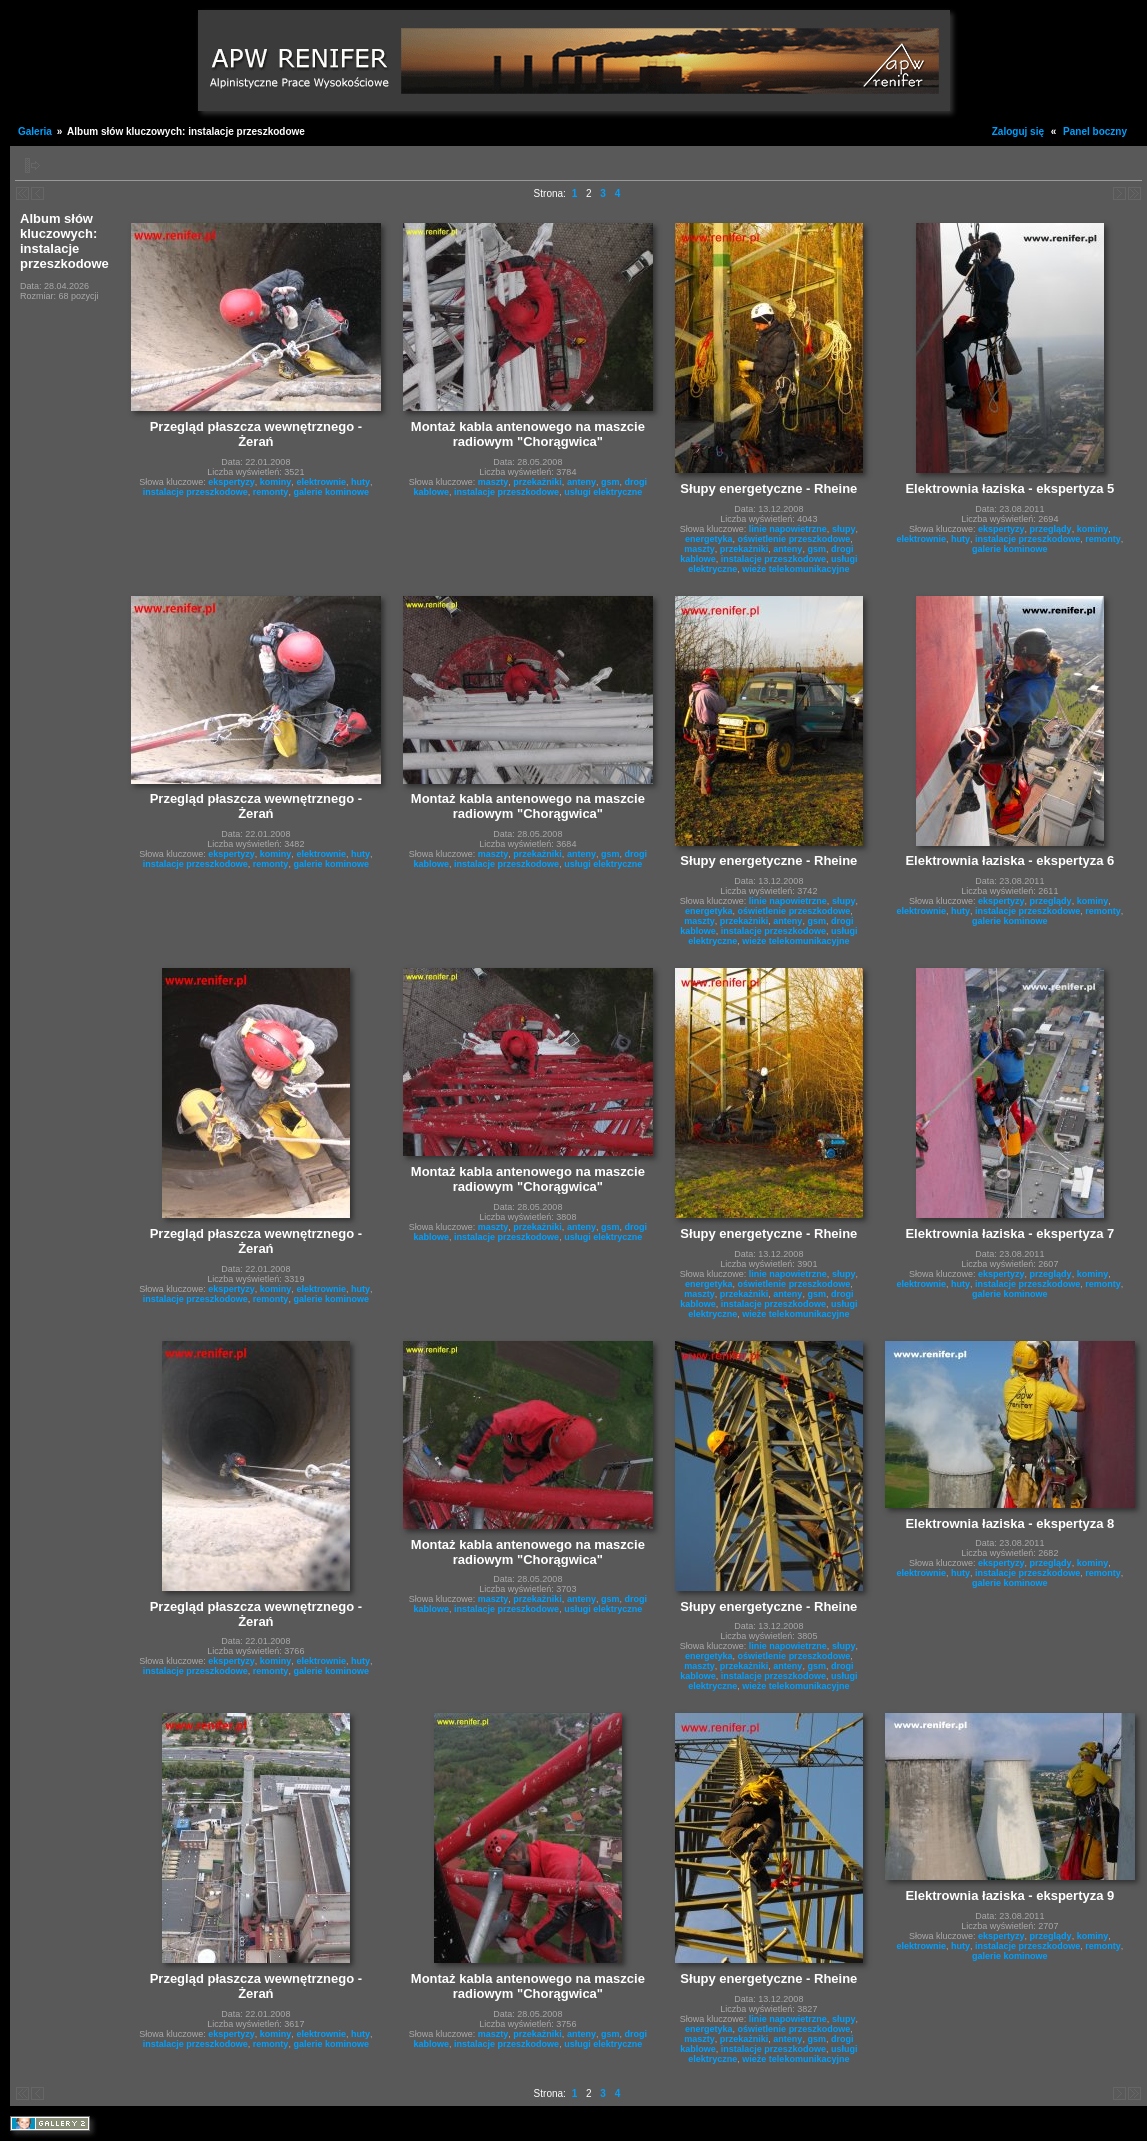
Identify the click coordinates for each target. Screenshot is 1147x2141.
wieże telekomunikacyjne (795, 569)
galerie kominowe (331, 492)
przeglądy (1051, 529)
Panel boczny (1095, 131)
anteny (581, 482)
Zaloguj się (1018, 131)
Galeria (35, 131)
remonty (271, 492)
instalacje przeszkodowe (195, 492)
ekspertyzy (231, 482)
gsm (610, 482)
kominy (276, 482)
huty (360, 482)
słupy (844, 529)
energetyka (709, 539)
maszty (493, 482)
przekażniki (537, 482)
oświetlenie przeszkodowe (794, 539)
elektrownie (321, 482)
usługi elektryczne (603, 492)
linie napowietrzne (788, 529)
